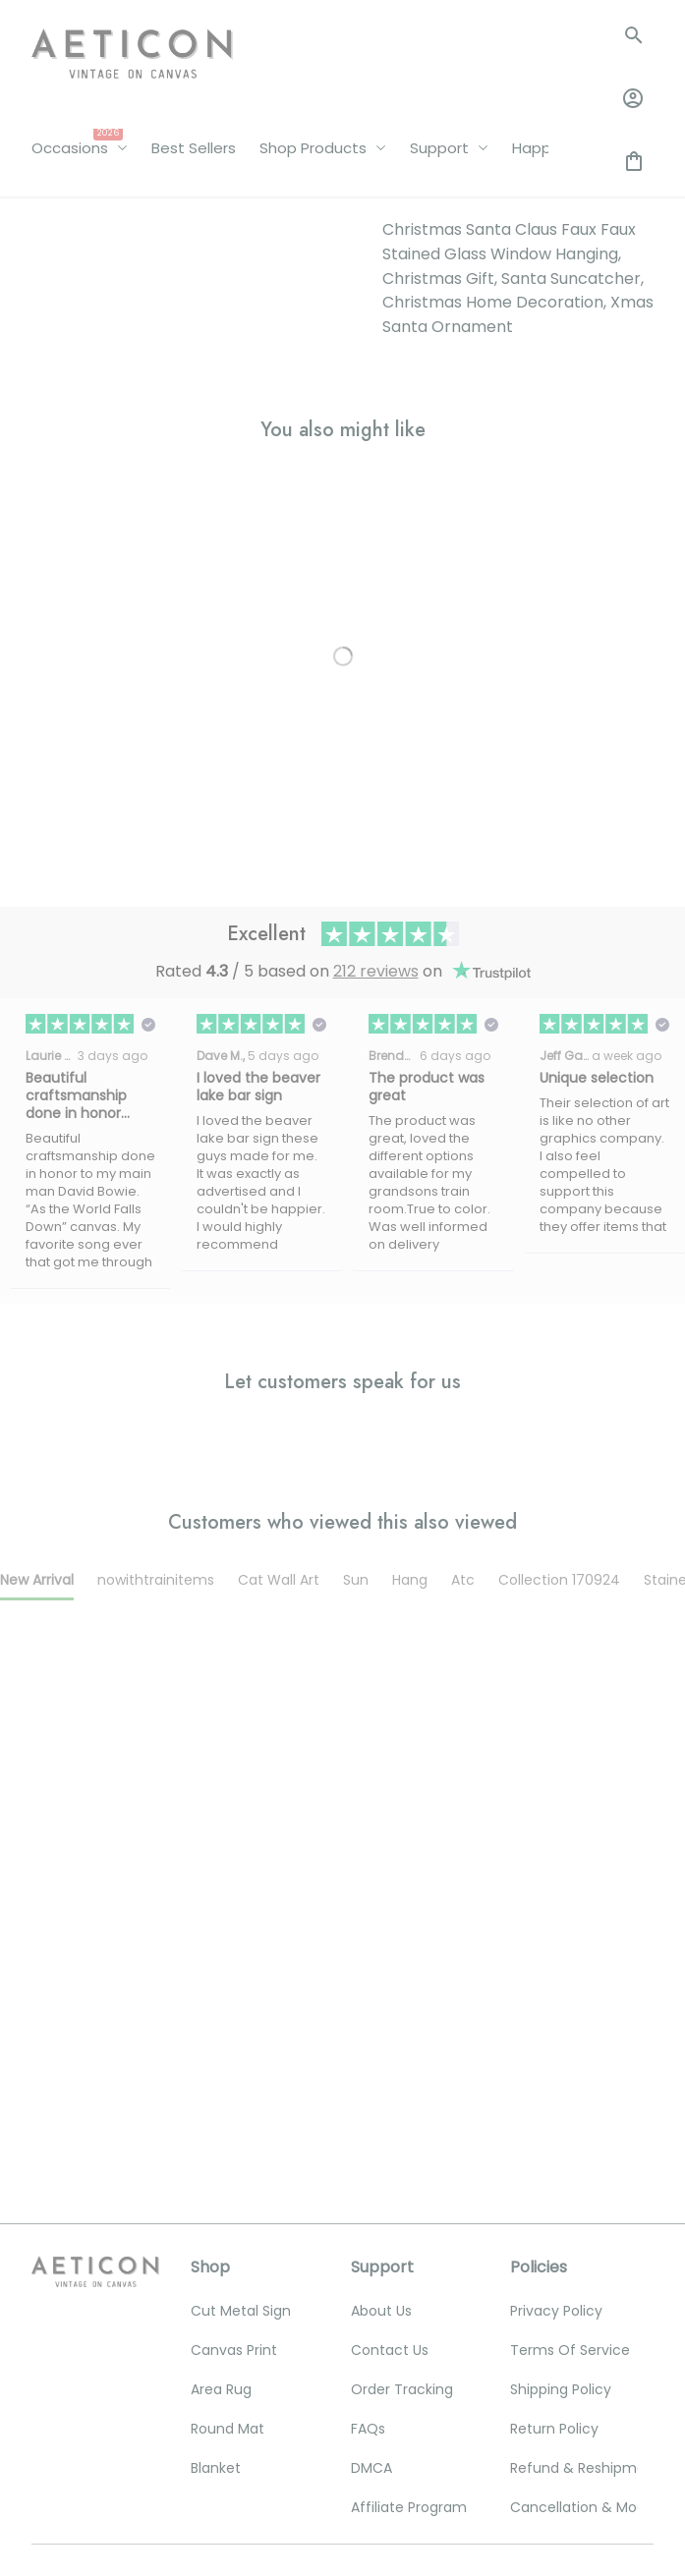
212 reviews (376, 596)
